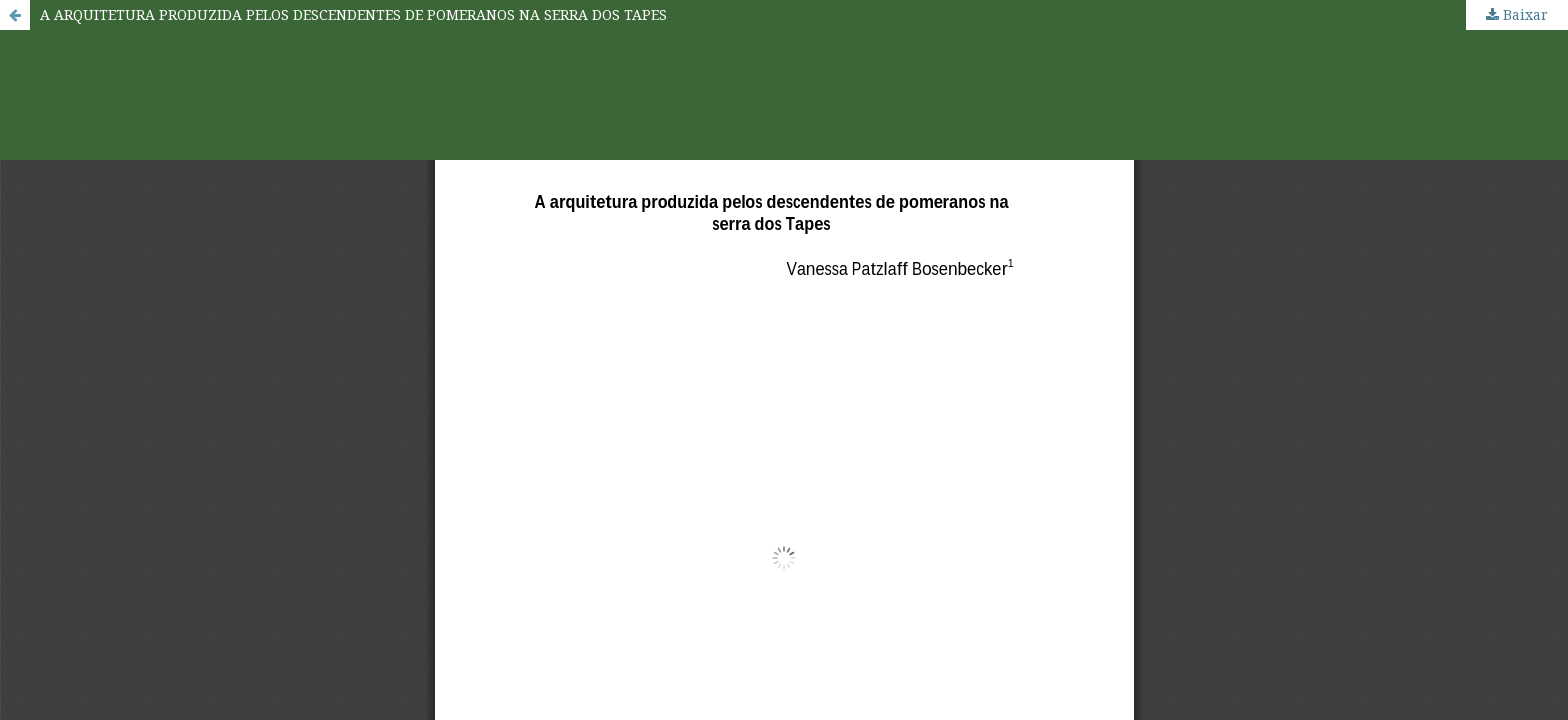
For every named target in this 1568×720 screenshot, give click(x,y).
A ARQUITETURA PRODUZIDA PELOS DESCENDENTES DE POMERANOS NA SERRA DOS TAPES (353, 14)
